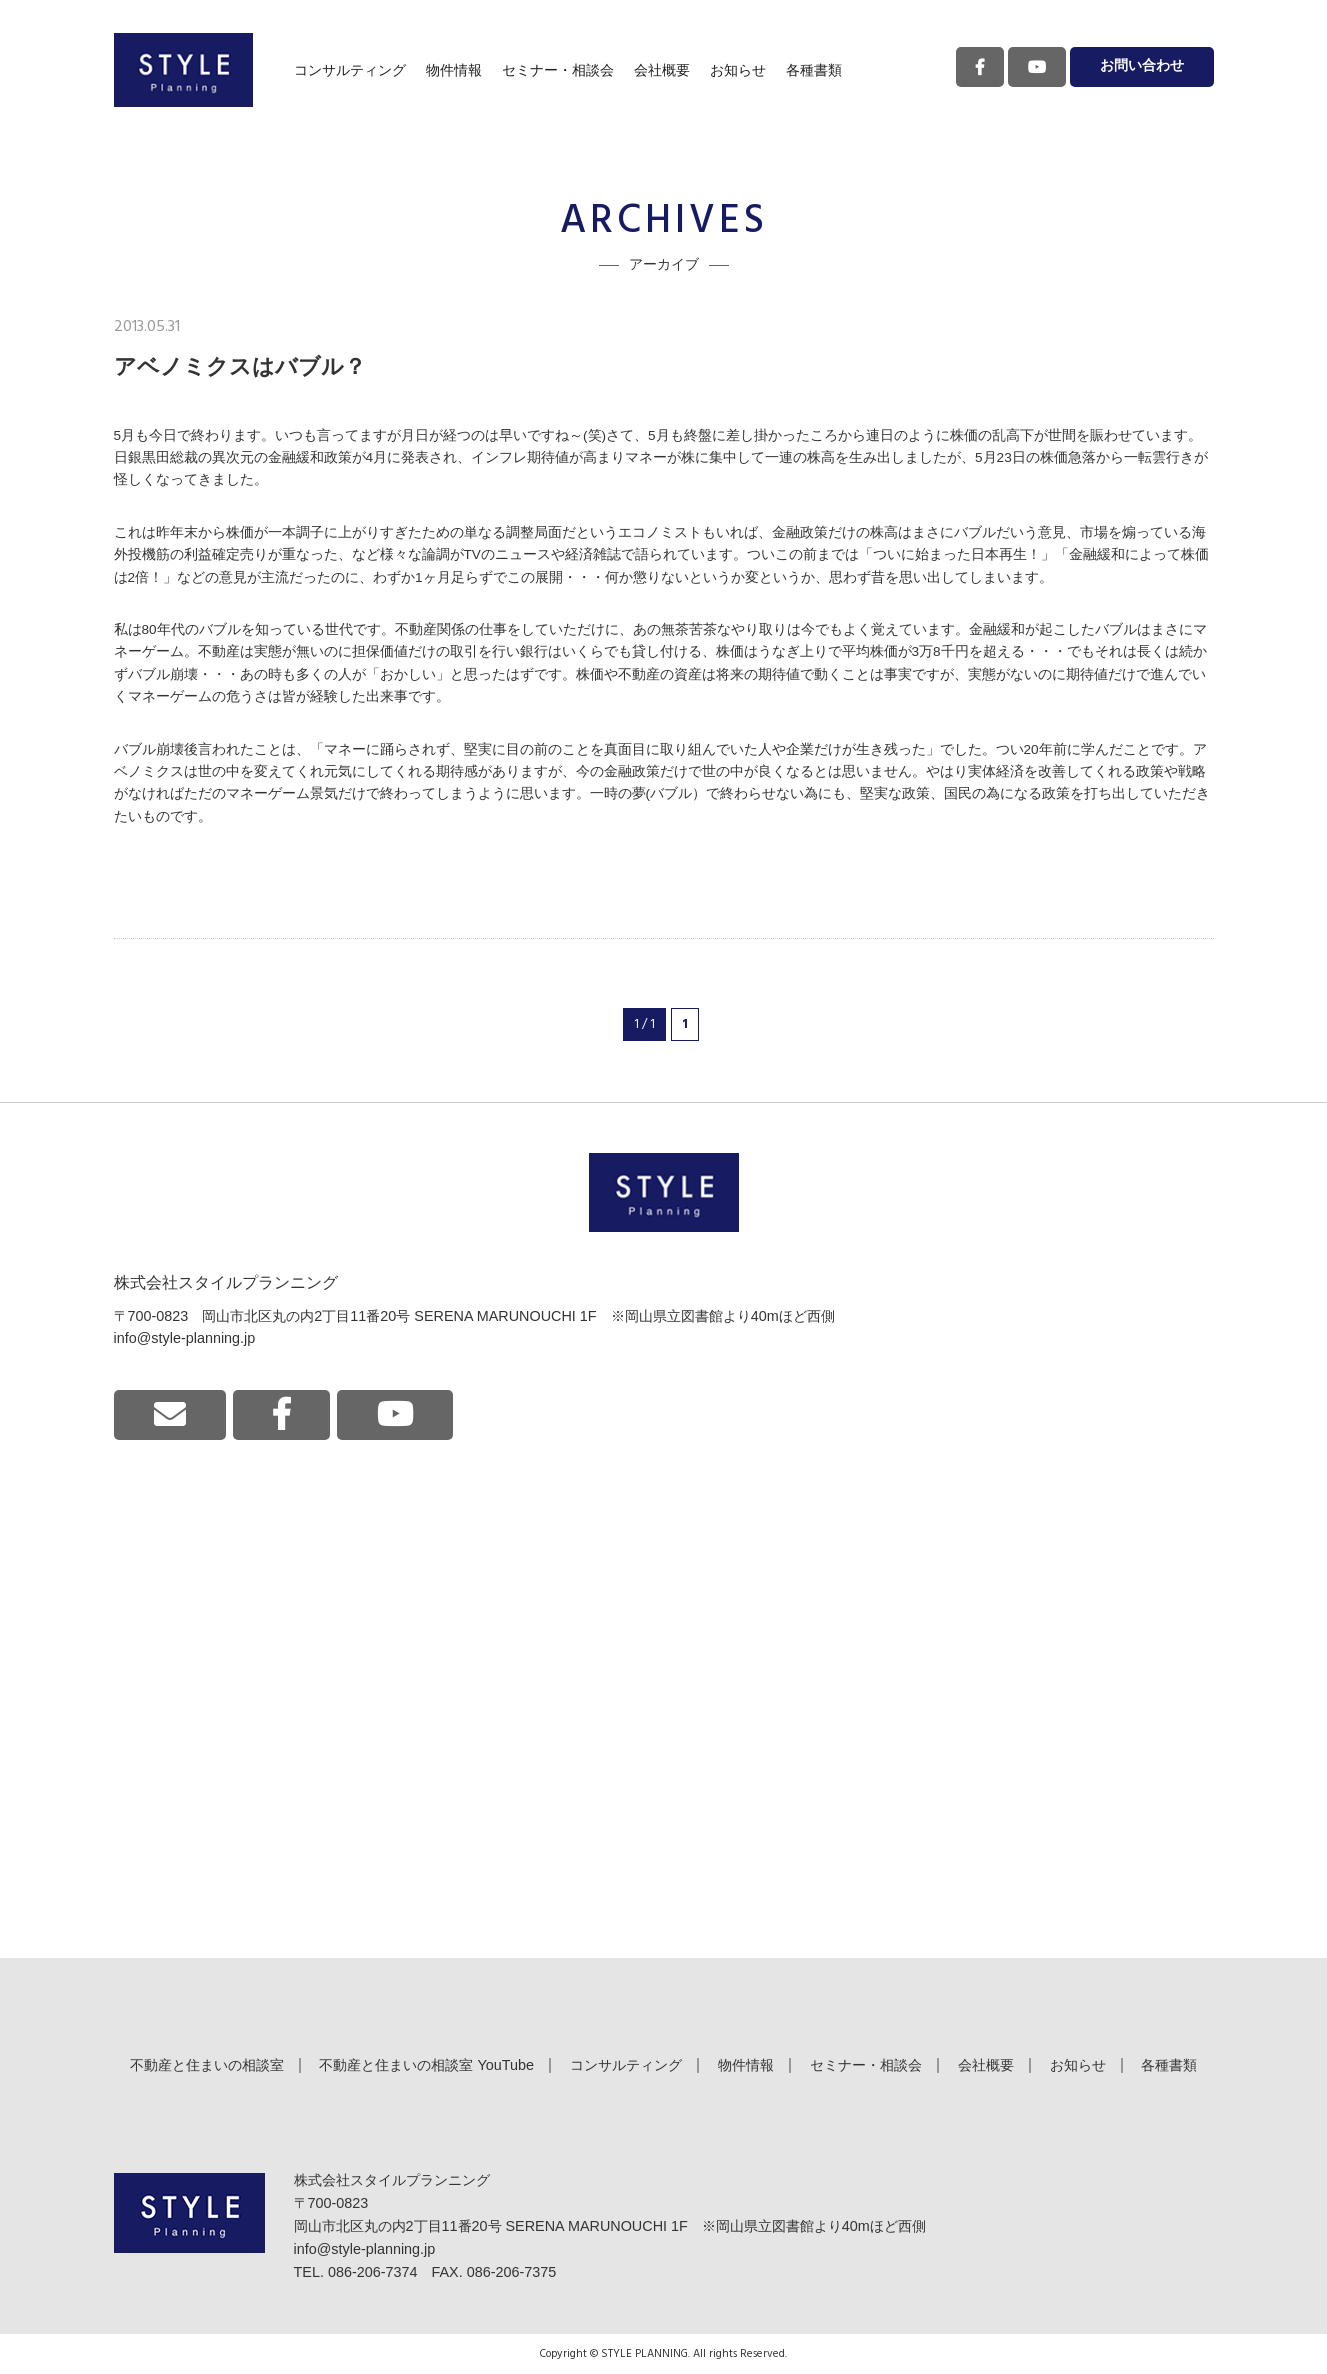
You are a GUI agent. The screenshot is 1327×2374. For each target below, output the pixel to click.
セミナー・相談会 (558, 70)
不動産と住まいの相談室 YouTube (426, 2065)
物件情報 (454, 70)
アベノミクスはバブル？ (240, 366)
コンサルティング (350, 70)
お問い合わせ (1142, 66)
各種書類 (814, 70)
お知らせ (738, 70)
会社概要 (662, 70)
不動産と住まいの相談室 (207, 2065)
